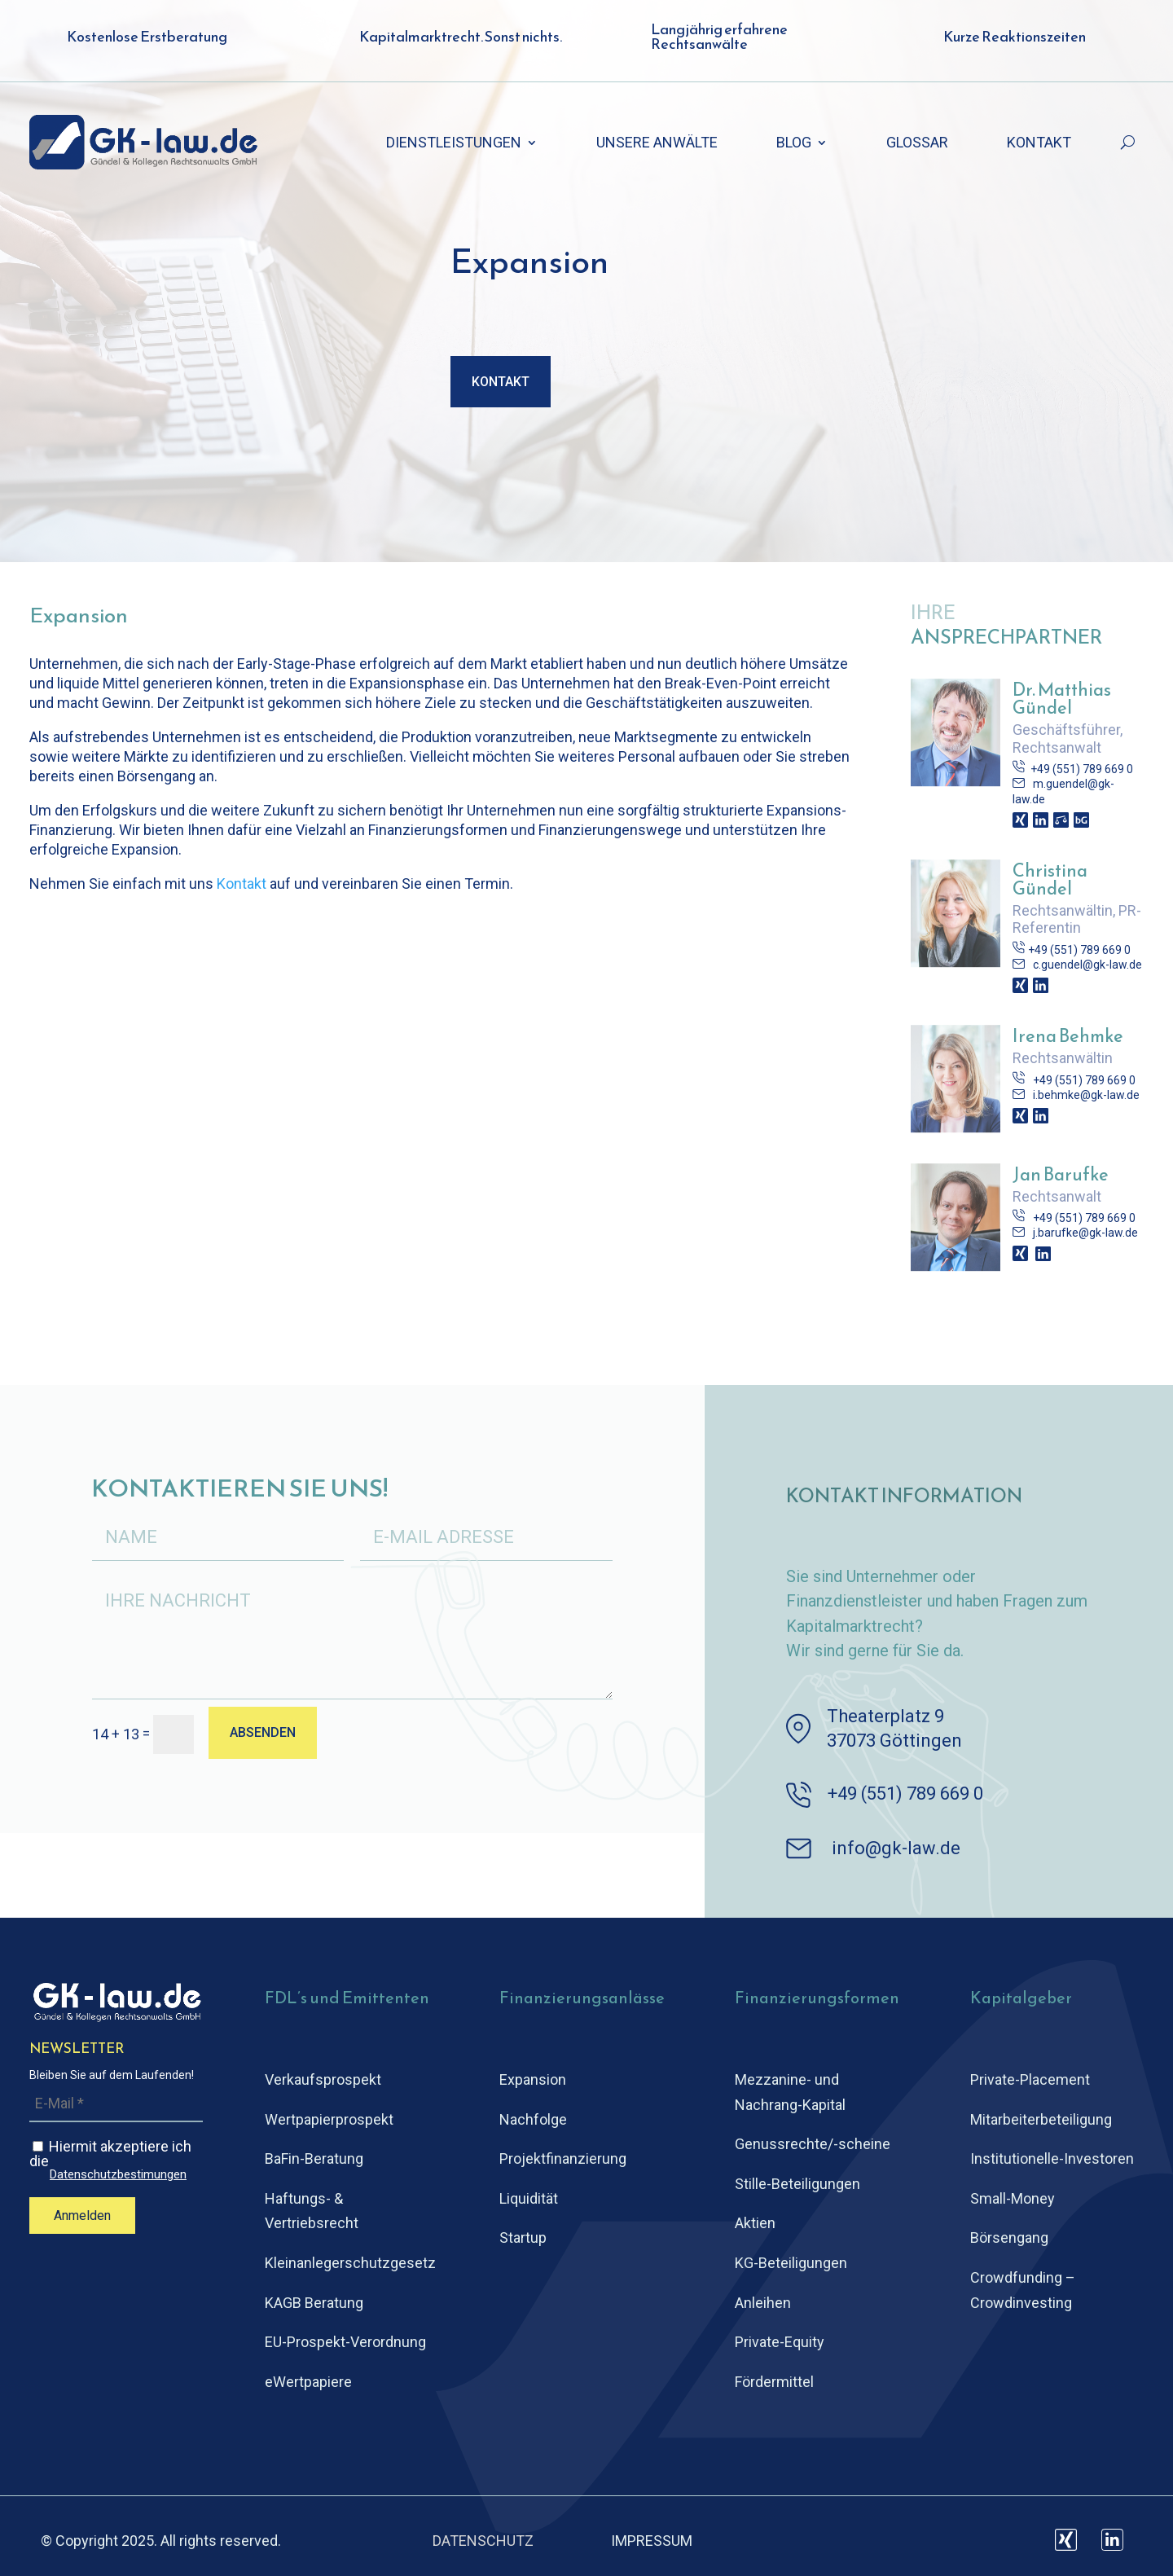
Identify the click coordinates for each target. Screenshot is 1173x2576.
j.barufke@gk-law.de (1085, 1232)
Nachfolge (533, 2119)
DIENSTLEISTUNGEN (453, 144)
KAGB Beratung (314, 2302)
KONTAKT (1039, 144)
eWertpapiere (308, 2381)
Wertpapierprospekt (329, 2119)
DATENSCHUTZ (483, 2540)
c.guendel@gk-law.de (1087, 964)
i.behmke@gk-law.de (1086, 1094)
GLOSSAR (917, 144)
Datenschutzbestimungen (118, 2175)
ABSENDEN (263, 1732)
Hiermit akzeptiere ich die (116, 2160)
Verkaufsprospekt (323, 2079)
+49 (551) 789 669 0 (1079, 769)
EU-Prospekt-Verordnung (345, 2341)
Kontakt (500, 381)
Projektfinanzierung (562, 2158)
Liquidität (528, 2198)
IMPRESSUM (651, 2540)
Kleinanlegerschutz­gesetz (350, 2262)
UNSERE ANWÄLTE (657, 144)
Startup (523, 2237)
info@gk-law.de (896, 1848)
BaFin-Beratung (314, 2158)
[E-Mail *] (116, 2104)
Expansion (532, 2079)
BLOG (793, 144)
